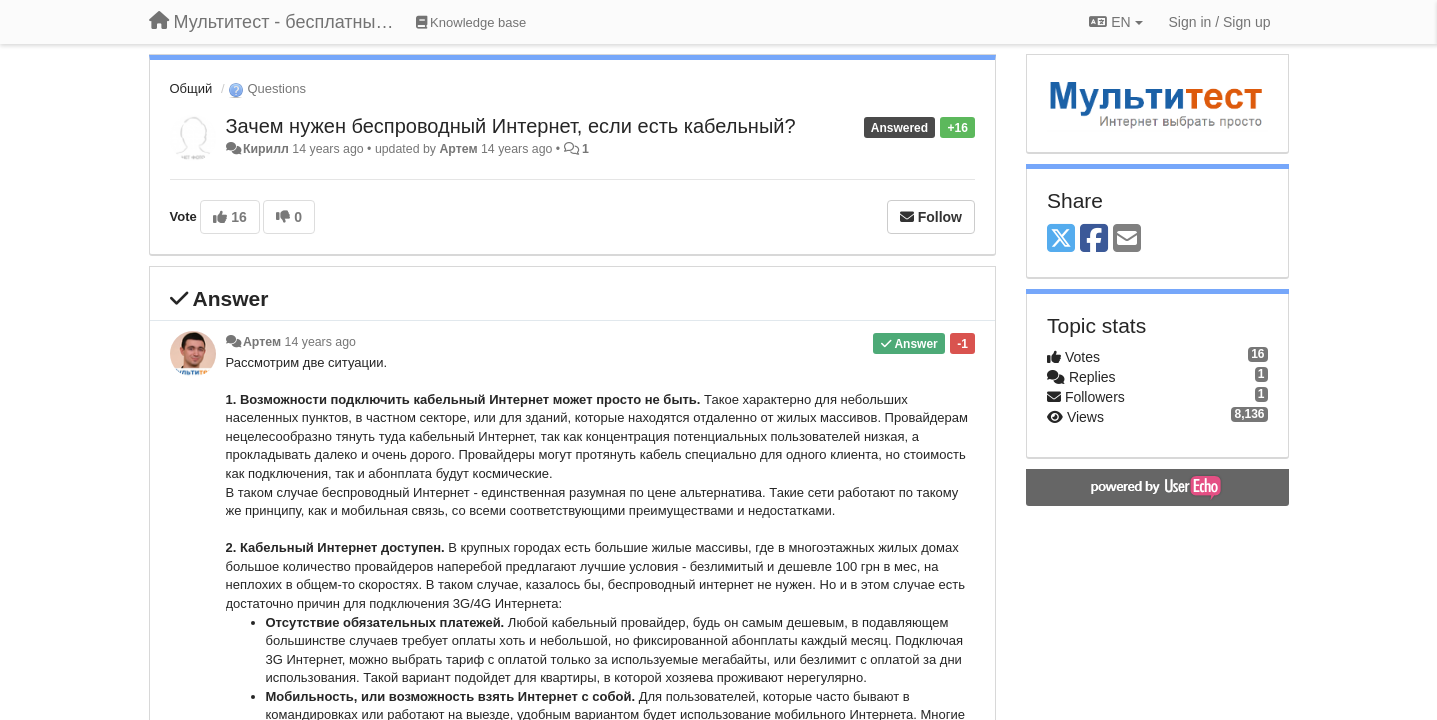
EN (1115, 22)
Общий (191, 88)
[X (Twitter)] (1061, 239)
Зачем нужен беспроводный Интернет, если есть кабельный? (511, 126)
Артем (458, 149)
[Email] (1127, 239)
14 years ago (320, 342)
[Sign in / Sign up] (1220, 22)
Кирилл (266, 149)
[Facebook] (1094, 239)
